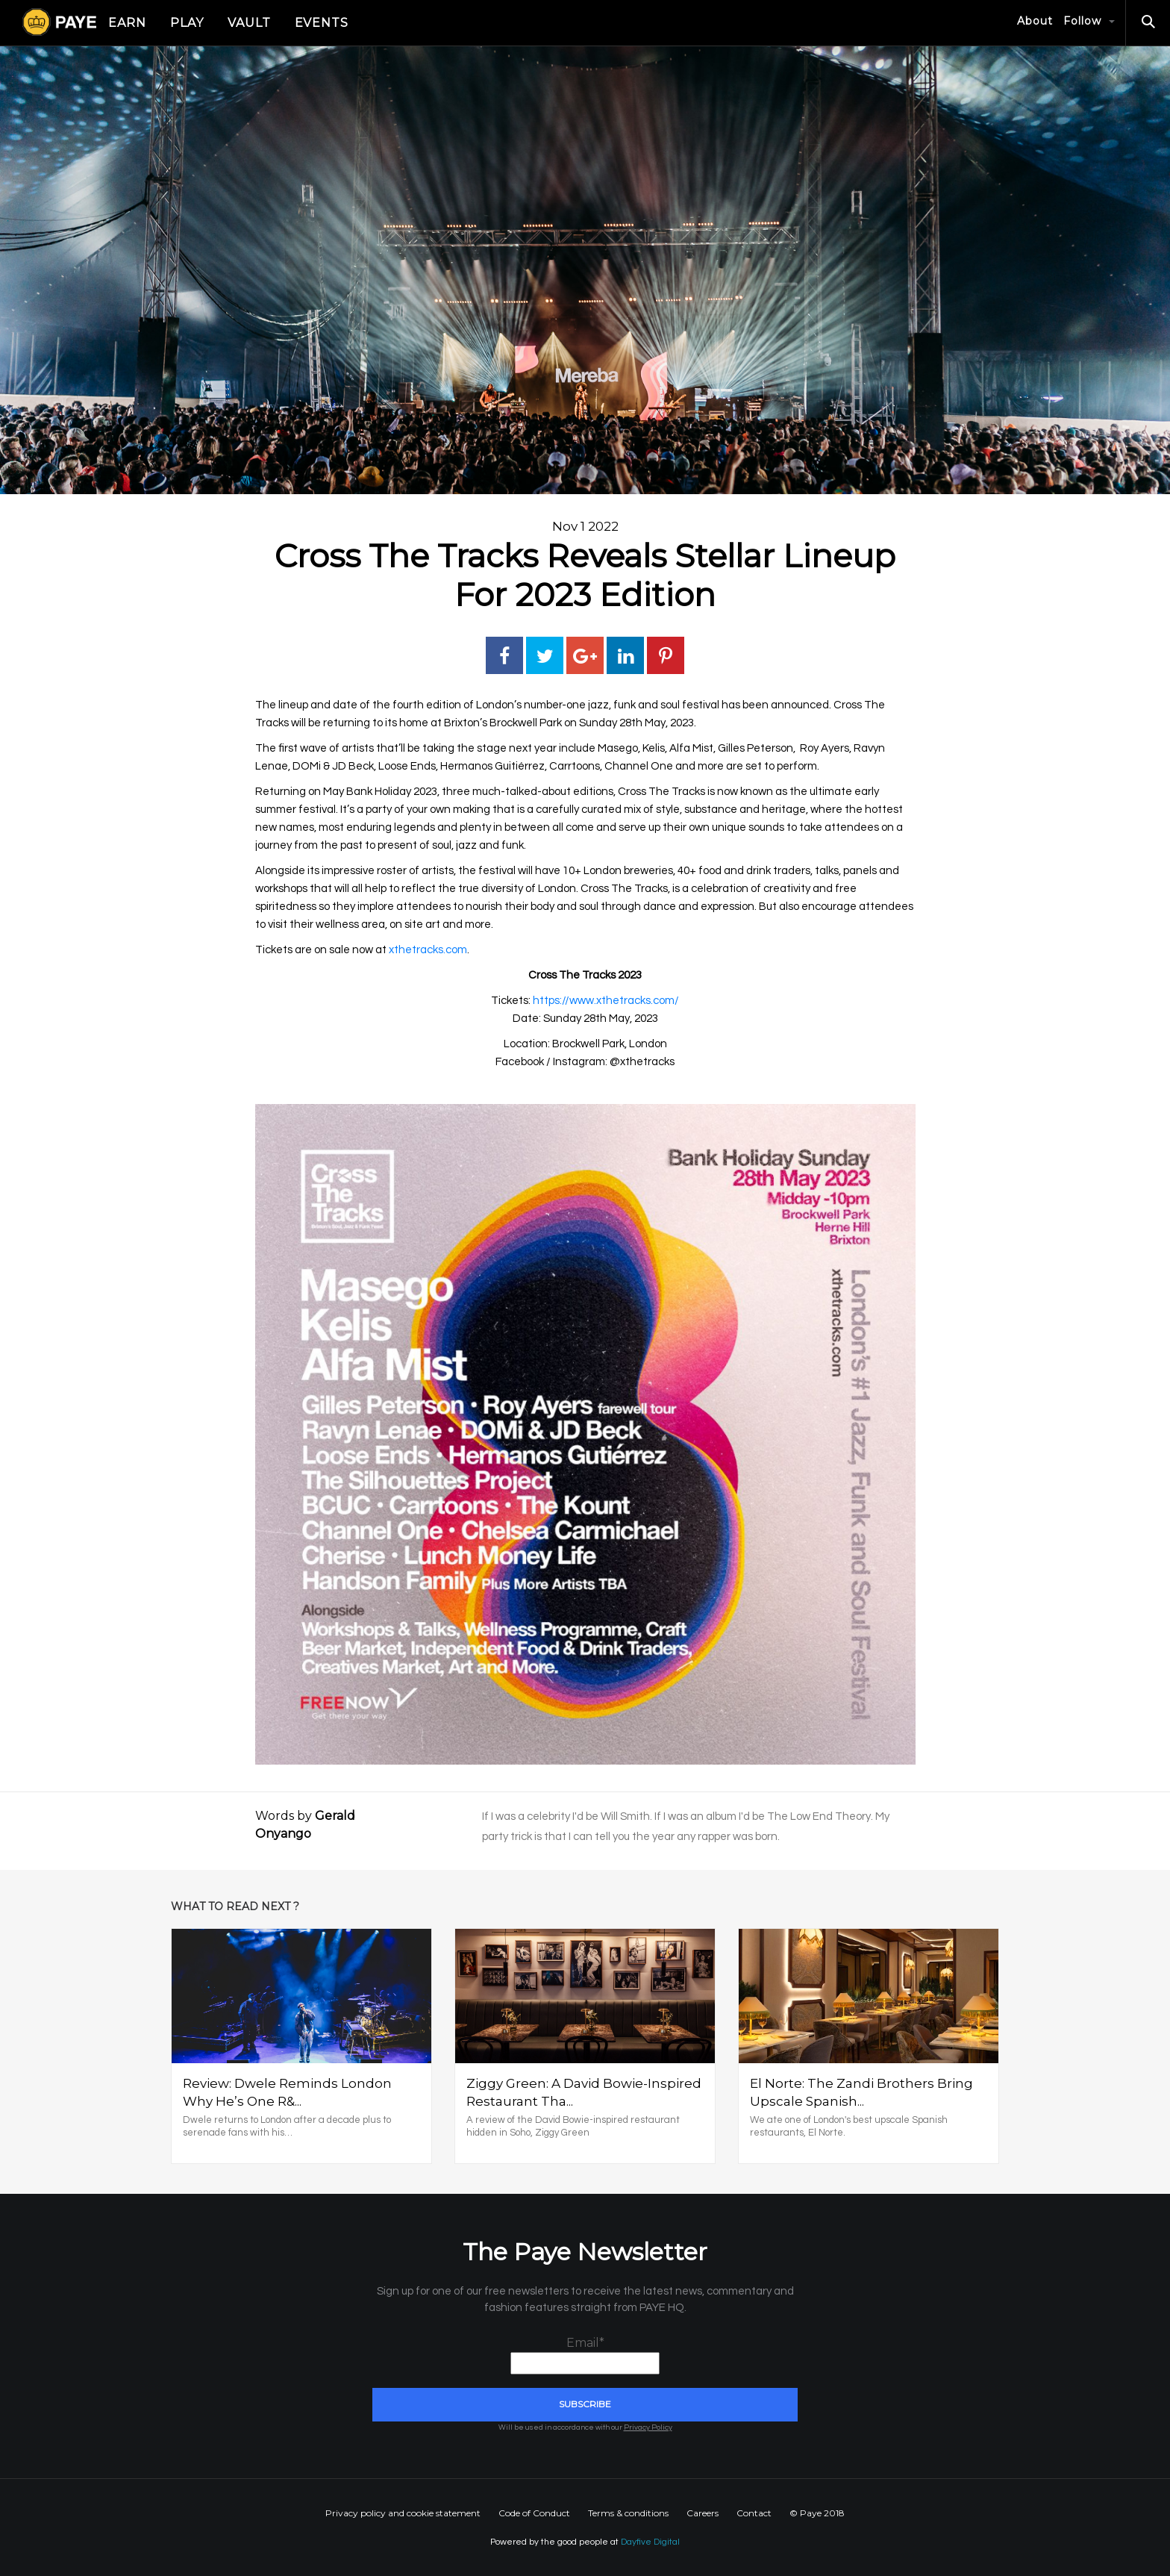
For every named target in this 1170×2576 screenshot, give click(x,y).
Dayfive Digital (650, 2542)
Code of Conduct (534, 2513)
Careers (702, 2513)
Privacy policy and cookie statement (403, 2513)
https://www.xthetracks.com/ (606, 1000)
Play (187, 23)
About (1035, 21)
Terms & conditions (628, 2513)
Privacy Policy (648, 2427)
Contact (754, 2513)
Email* (585, 2355)
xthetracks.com (428, 949)
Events (322, 23)
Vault (249, 23)
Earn (127, 23)
